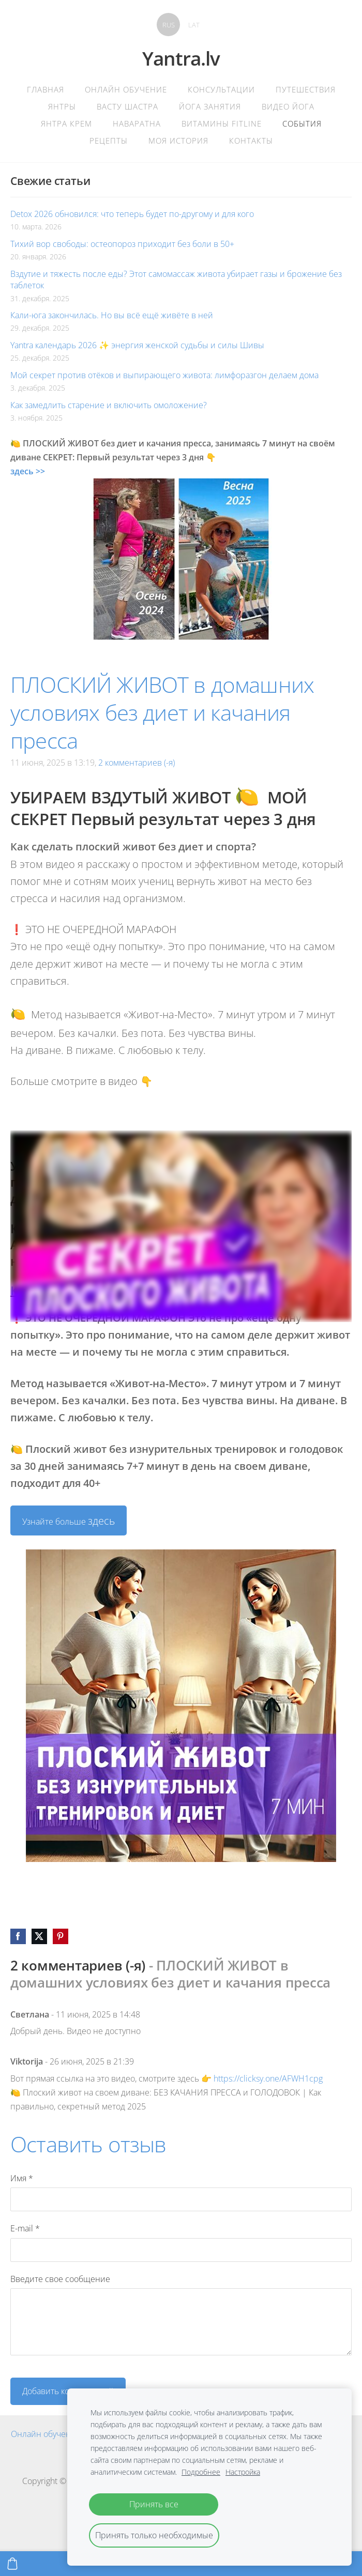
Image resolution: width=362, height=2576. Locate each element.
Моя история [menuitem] (178, 140)
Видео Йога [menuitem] (288, 106)
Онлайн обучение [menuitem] (126, 89)
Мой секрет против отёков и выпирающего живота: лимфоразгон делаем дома (164, 375)
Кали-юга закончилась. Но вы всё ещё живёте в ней (111, 315)
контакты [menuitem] (251, 140)
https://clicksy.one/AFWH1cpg (268, 2078)
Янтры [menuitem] (62, 106)
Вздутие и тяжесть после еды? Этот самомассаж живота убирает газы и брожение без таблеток (176, 279)
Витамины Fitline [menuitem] (222, 123)
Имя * (21, 2178)
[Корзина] (12, 2563)
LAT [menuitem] (194, 24)
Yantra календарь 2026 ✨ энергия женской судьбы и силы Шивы (137, 345)
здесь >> (27, 471)
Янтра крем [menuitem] (66, 123)
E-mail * (25, 2228)
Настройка (242, 2472)
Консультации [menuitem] (221, 89)
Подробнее (201, 2472)
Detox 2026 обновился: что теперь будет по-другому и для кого (132, 214)
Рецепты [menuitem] (108, 140)
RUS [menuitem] (168, 24)
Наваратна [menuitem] (137, 123)
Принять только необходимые (154, 2535)
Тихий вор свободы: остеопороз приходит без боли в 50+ (122, 244)
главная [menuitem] (45, 89)
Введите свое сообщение (60, 2279)
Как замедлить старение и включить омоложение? (108, 405)
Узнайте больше (68, 1521)
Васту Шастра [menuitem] (127, 106)
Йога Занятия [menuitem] (210, 106)
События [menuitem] (302, 123)
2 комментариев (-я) (136, 762)
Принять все (153, 2504)
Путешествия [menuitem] (306, 89)
